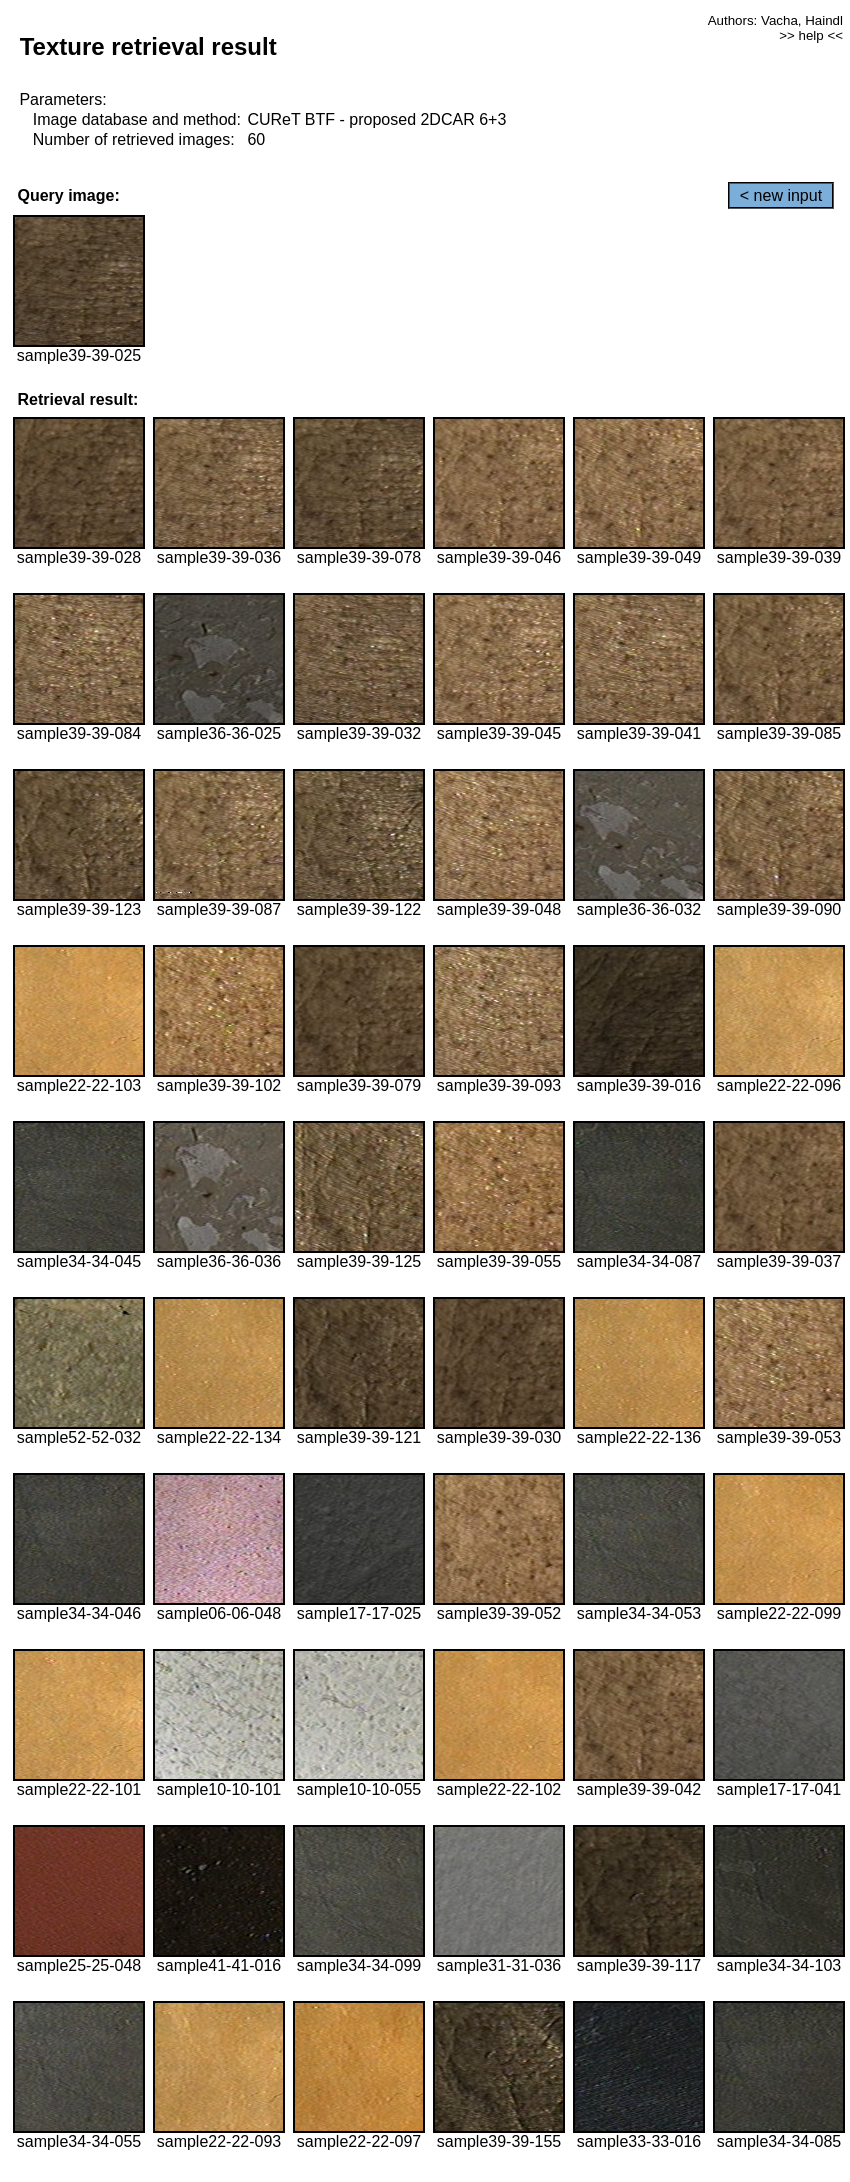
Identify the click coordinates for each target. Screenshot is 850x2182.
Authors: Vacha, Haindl (775, 20)
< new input (781, 195)
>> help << (811, 35)
